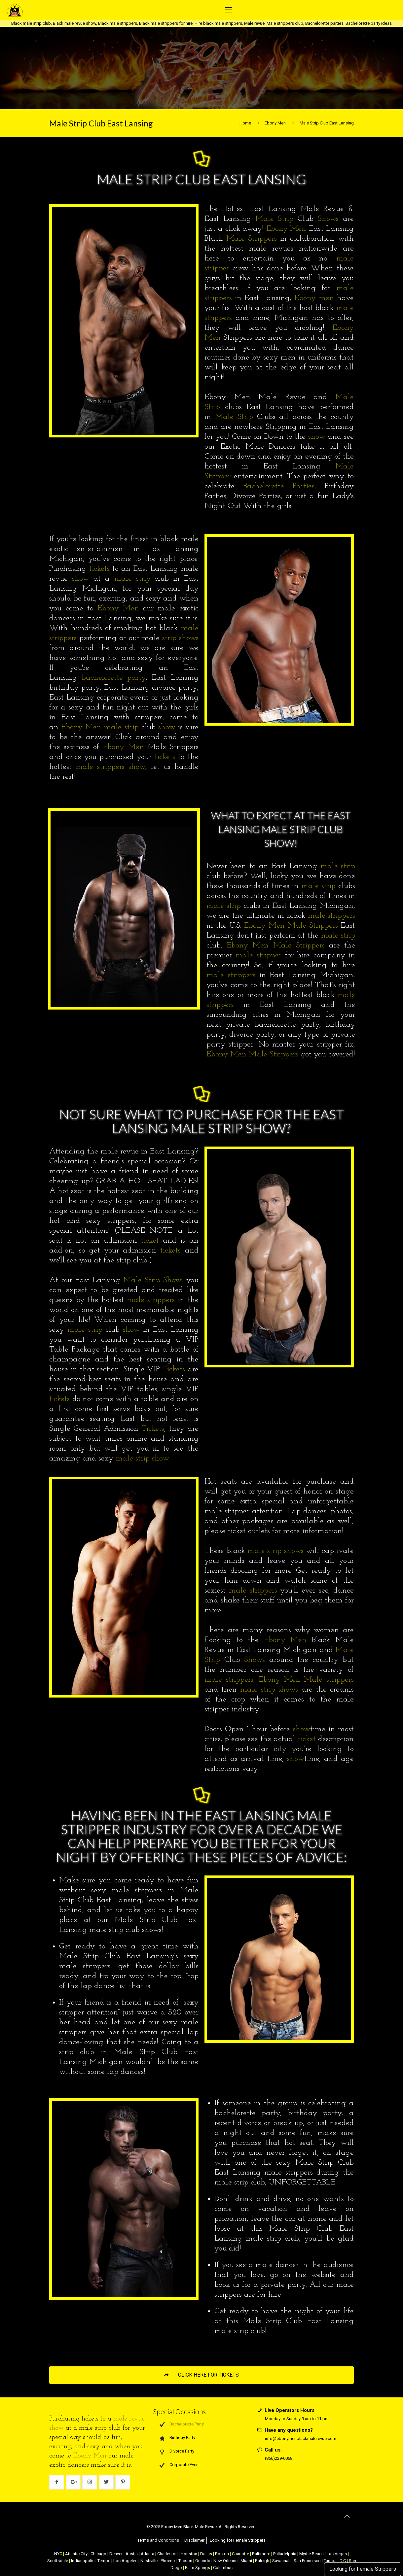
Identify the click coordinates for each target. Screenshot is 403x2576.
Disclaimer (194, 2540)
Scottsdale (57, 2560)
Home (245, 122)
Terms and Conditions (158, 2540)
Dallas (206, 2553)
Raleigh (262, 2560)
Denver (116, 2553)
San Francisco (307, 2560)
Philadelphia (284, 2553)
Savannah (281, 2560)
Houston (189, 2553)
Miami (246, 2560)
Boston (222, 2553)
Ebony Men (275, 122)
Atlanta (147, 2553)
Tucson (185, 2560)
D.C (343, 2560)
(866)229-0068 (278, 2458)
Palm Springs (197, 2567)
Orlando (202, 2560)
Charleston (167, 2553)
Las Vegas (337, 2553)
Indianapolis (82, 2560)
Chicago (98, 2553)
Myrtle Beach (311, 2553)
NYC (58, 2553)
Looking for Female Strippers (362, 2569)
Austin (132, 2553)
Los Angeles (125, 2560)
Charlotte (240, 2553)
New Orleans (225, 2560)
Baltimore (261, 2553)
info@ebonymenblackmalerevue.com (300, 2438)
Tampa (330, 2560)
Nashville (149, 2560)
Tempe (103, 2560)
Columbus (223, 2567)
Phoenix (168, 2560)
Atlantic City (76, 2553)
